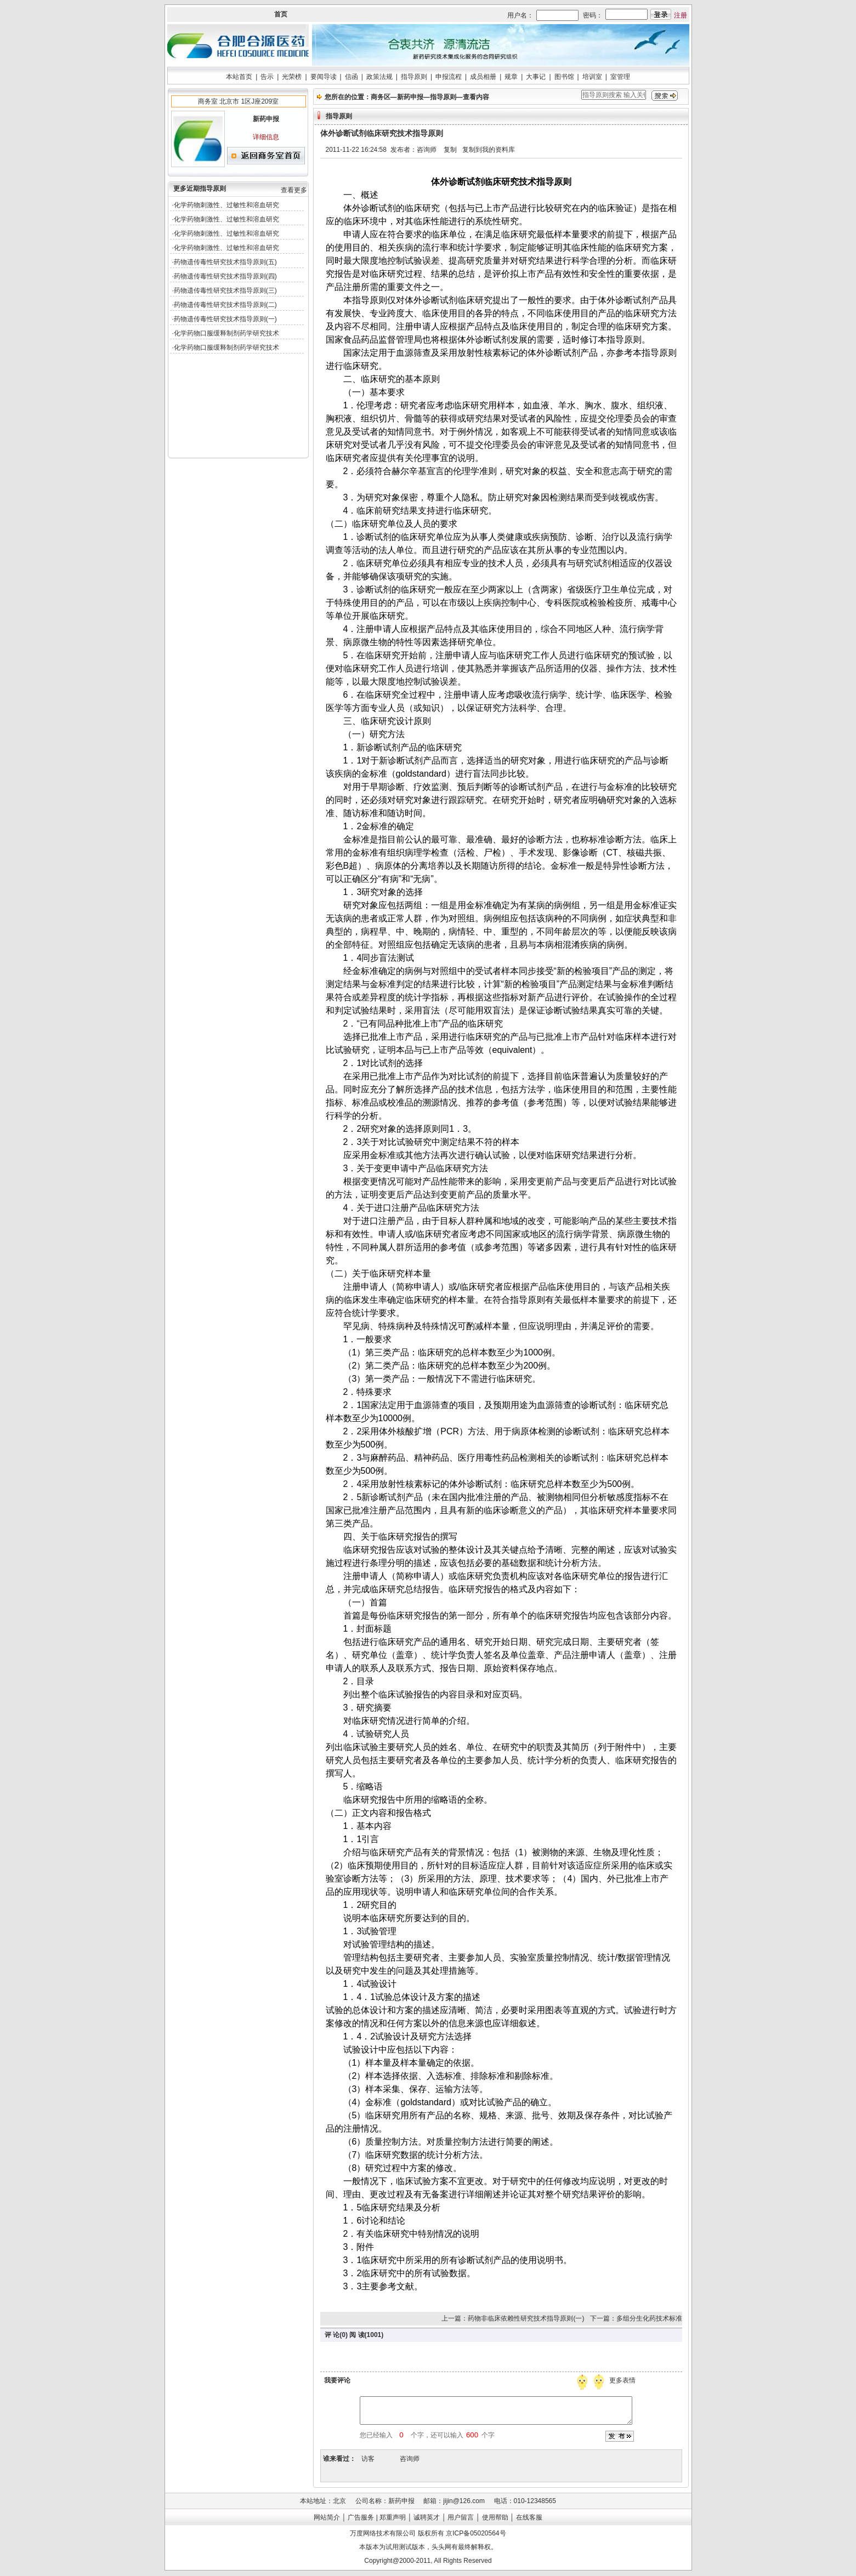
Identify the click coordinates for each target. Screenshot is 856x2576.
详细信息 (266, 137)
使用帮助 (495, 2517)
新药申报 (410, 97)
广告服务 (361, 2517)
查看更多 (294, 190)
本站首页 (239, 77)
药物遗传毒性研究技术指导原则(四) (225, 276)
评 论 (332, 2335)
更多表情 (623, 2380)
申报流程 (448, 77)
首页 (280, 14)
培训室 (592, 77)
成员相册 (483, 77)
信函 (351, 77)
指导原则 (414, 77)
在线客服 (529, 2517)
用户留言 (460, 2517)
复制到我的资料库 (488, 149)
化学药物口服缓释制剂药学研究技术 (226, 333)
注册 (680, 15)
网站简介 (327, 2517)
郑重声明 (392, 2517)
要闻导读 (323, 77)
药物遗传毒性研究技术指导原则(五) (225, 262)
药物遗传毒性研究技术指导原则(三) (225, 290)
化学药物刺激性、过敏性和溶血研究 (226, 205)
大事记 (536, 77)
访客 (368, 2459)
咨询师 (410, 2459)
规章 (511, 77)
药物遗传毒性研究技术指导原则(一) (225, 319)
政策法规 (379, 77)
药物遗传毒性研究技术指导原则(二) (225, 305)
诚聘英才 (426, 2517)
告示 (267, 77)
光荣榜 (292, 77)
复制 (450, 149)
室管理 (620, 77)
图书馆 (564, 77)
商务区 (380, 97)
